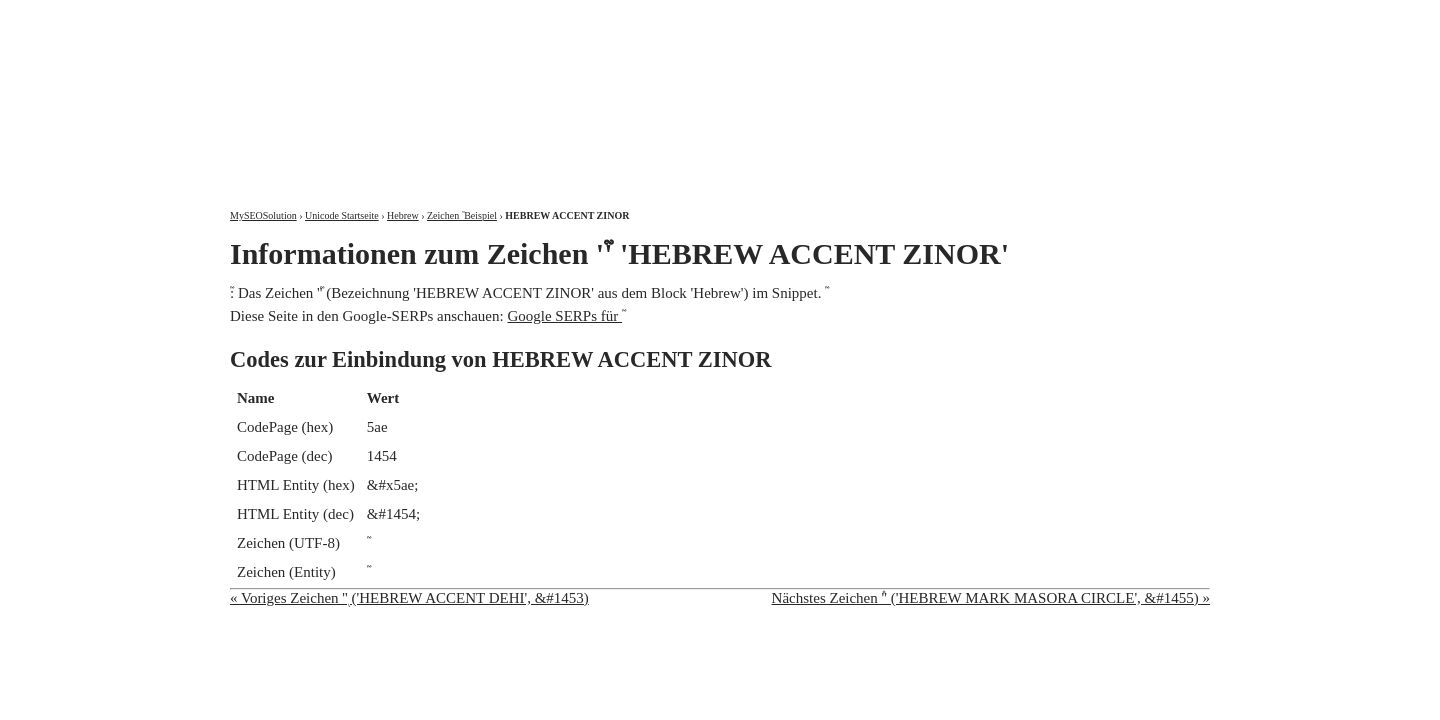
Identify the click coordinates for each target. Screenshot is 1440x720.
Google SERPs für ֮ (564, 316)
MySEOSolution (263, 215)
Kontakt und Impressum (1107, 17)
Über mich (954, 17)
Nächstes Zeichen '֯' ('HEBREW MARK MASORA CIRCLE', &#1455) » (991, 598)
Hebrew (403, 215)
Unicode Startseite (342, 215)
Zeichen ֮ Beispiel (462, 215)
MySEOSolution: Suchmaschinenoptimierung (465, 90)
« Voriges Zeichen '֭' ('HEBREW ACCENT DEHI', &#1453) (409, 598)
